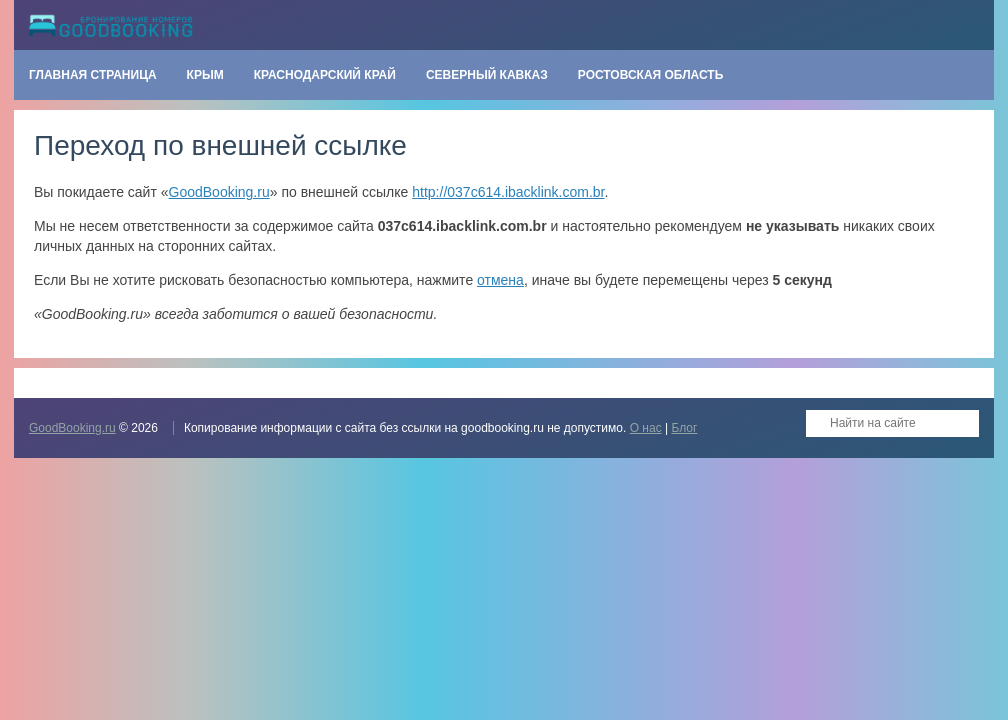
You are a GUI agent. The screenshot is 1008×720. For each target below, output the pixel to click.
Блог (684, 428)
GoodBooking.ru (219, 192)
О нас (646, 428)
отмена (500, 280)
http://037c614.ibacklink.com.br (508, 192)
